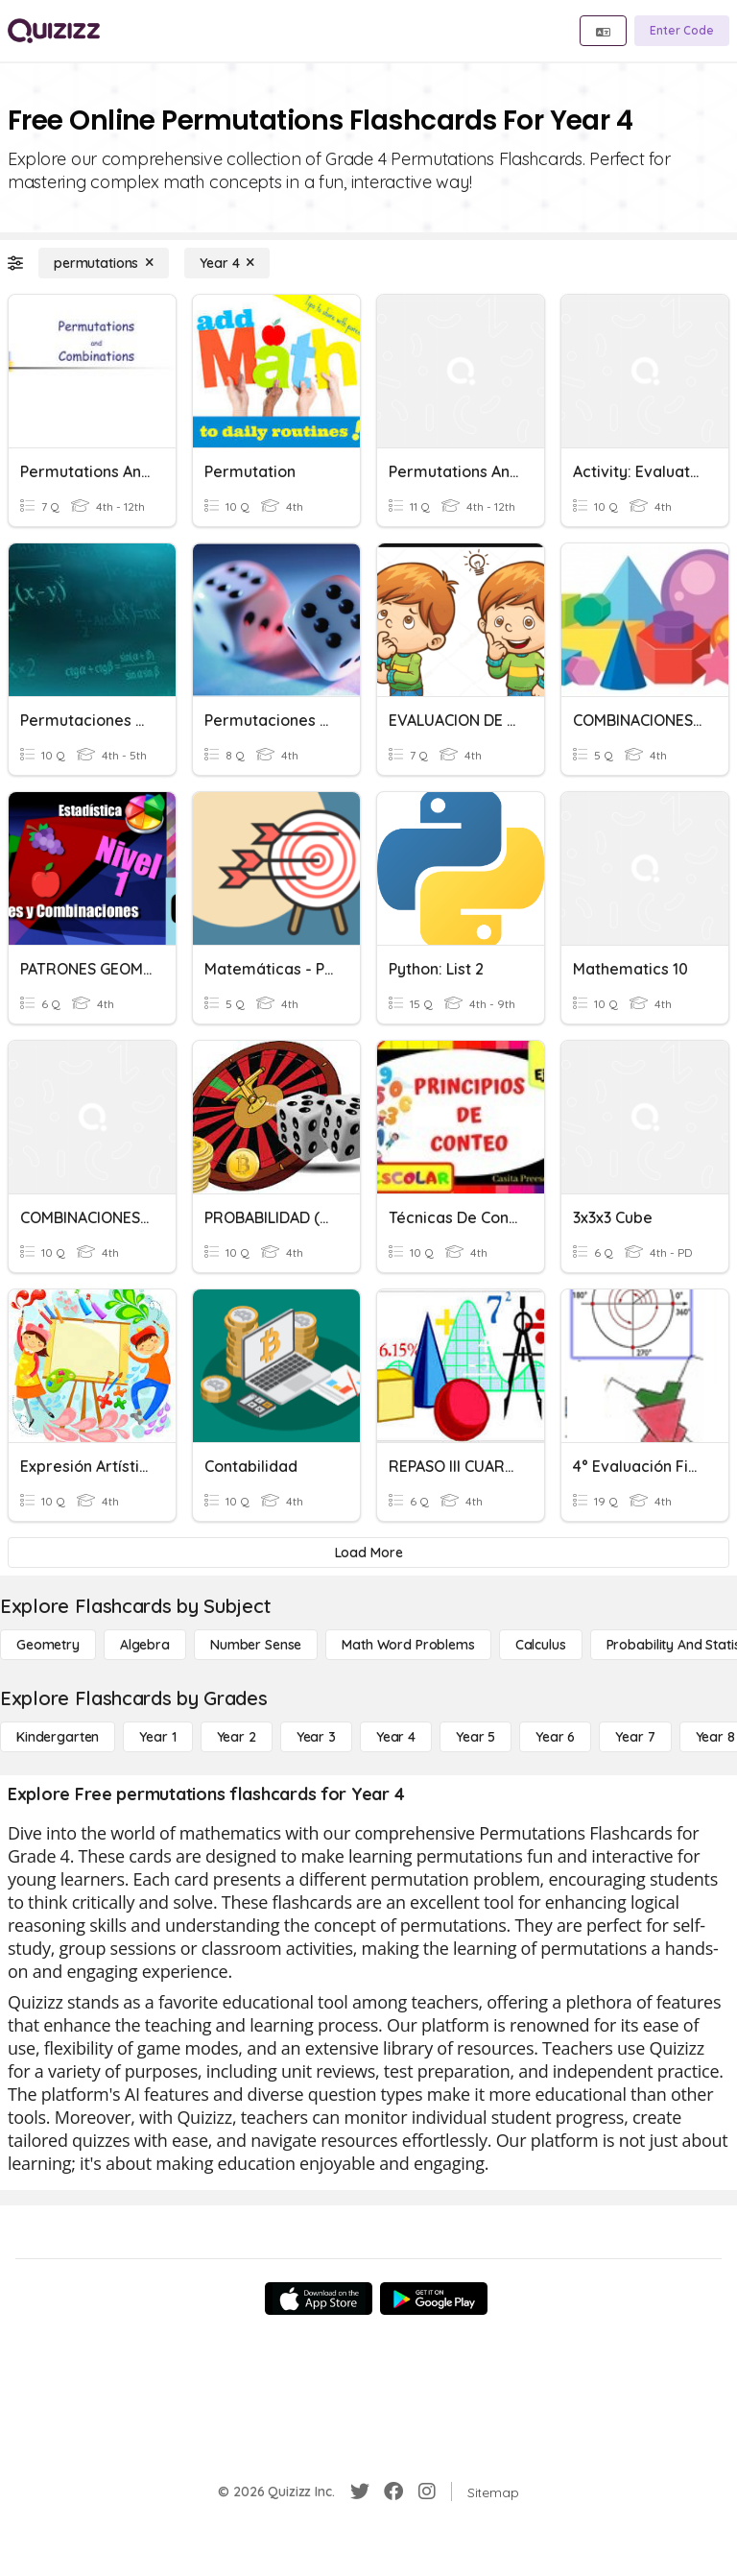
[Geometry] (48, 1644)
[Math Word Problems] (407, 1644)
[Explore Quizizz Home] (54, 30)
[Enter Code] (681, 30)
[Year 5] (475, 1736)
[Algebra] (145, 1644)
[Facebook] (393, 2491)
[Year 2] (237, 1736)
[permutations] (103, 263)
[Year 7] (635, 1736)
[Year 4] (227, 263)
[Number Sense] (256, 1644)
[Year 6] (555, 1736)
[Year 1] (157, 1736)
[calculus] (540, 1644)
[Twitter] (359, 2491)
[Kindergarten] (57, 1736)
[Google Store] (433, 2298)
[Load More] (368, 1552)
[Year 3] (316, 1736)
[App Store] (318, 2298)
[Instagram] (427, 2491)
